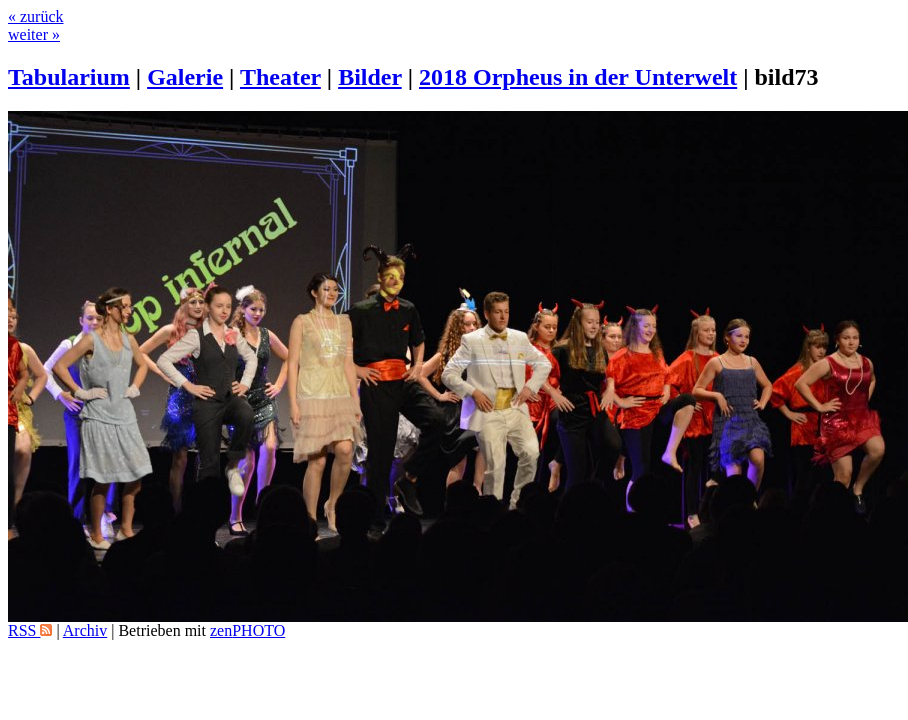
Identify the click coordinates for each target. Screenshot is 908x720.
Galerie (185, 77)
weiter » (34, 34)
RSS (30, 630)
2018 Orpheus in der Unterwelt (578, 77)
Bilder (370, 77)
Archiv (85, 630)
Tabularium (69, 77)
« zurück (36, 16)
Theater (280, 77)
